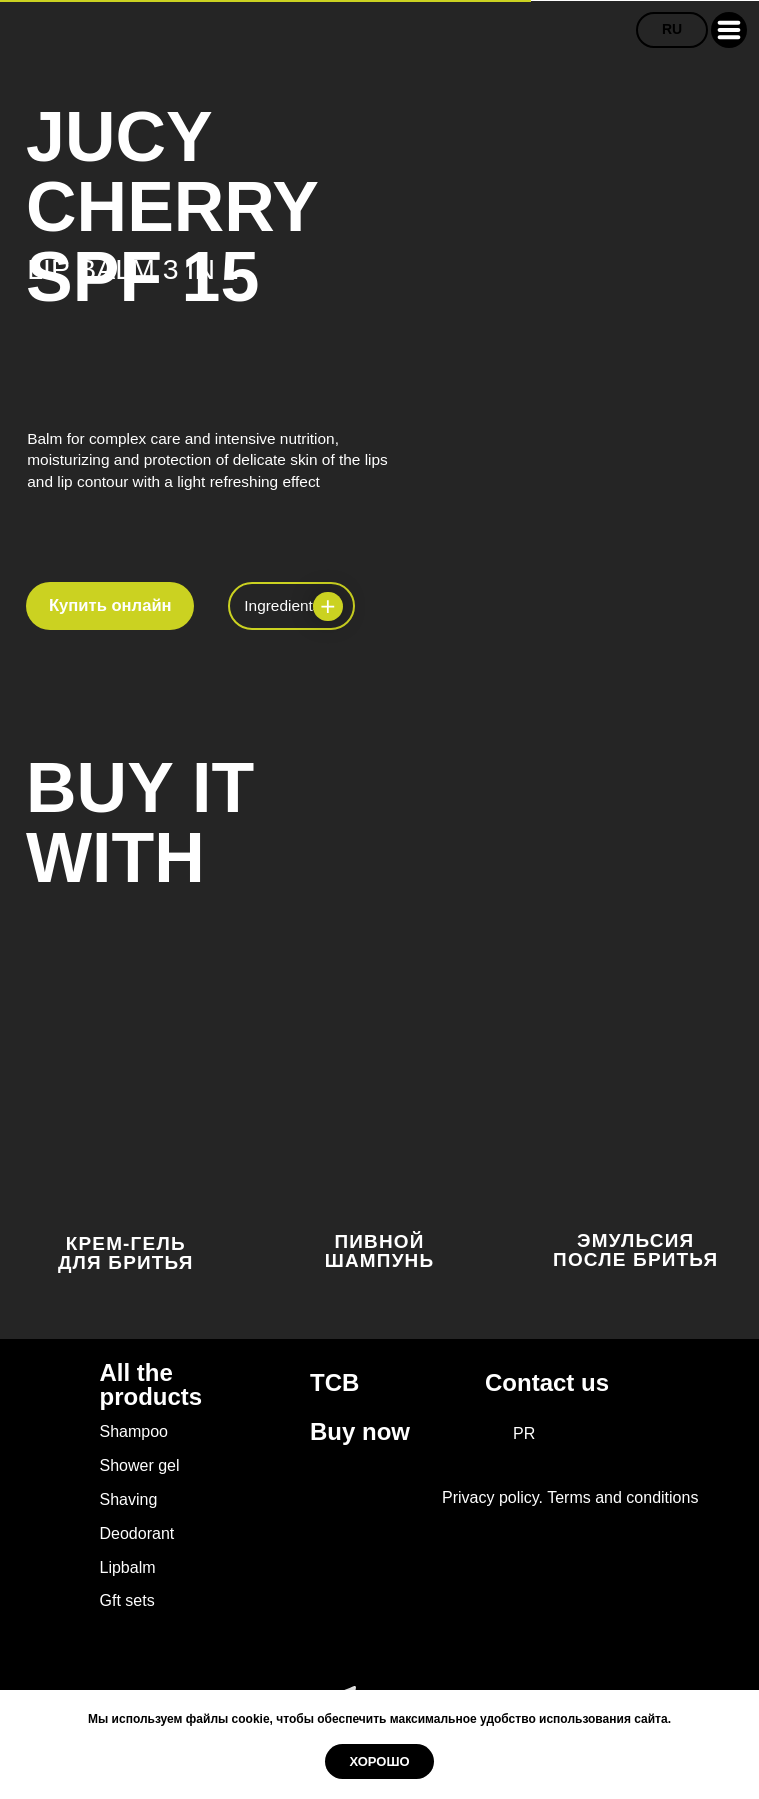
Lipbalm (128, 1567)
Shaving (129, 1499)
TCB (334, 1382)
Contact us (547, 1382)
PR (524, 1433)
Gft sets (127, 1600)
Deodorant (137, 1533)
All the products (151, 1385)
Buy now (360, 1431)
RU (672, 29)
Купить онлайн (110, 605)
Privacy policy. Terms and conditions (570, 1497)
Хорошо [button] (379, 1761)
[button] (729, 30)
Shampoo (134, 1431)
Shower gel (140, 1465)
